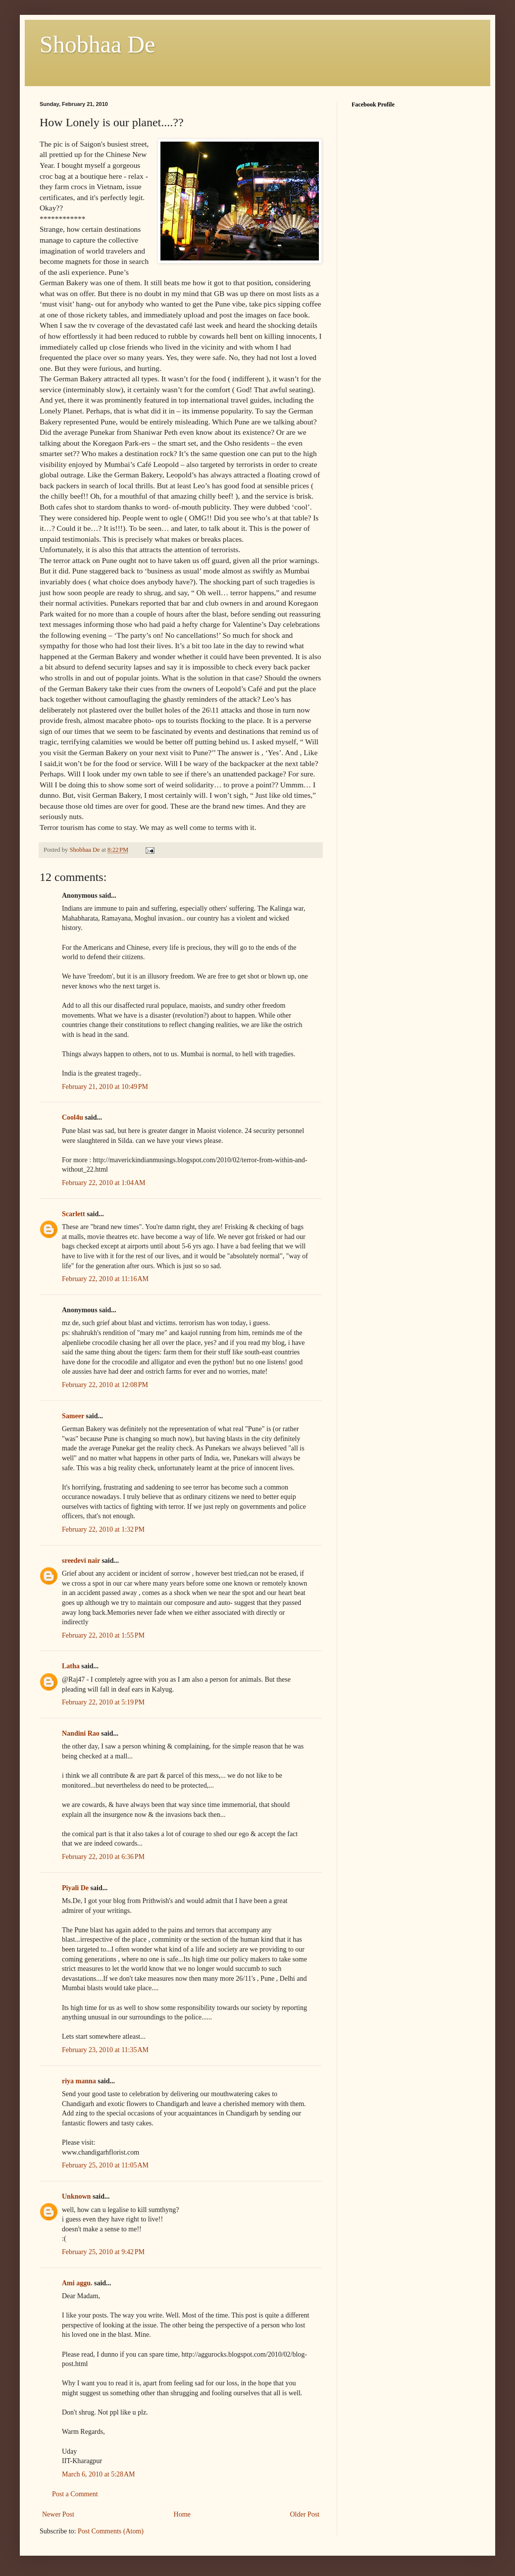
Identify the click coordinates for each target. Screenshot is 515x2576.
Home (182, 2514)
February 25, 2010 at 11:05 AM (105, 2165)
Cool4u (72, 1117)
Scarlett (73, 1214)
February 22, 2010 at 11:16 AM (105, 1279)
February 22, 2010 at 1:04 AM (104, 1182)
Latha (71, 1666)
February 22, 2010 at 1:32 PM (103, 1529)
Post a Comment (75, 2494)
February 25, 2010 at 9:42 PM (103, 2252)
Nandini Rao (81, 1733)
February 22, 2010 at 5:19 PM (103, 1702)
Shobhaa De (97, 44)
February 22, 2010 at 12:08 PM (105, 1385)
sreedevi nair (81, 1560)
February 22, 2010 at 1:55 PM (103, 1635)
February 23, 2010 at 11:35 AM (105, 2050)
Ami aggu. (77, 2283)
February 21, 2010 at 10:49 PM (105, 1086)
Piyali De (75, 1888)
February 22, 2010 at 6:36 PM (103, 1856)
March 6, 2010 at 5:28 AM (98, 2474)
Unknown (76, 2196)
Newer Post (58, 2514)
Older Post (305, 2514)
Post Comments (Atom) (111, 2531)
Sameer (73, 1416)
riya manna (79, 2081)
